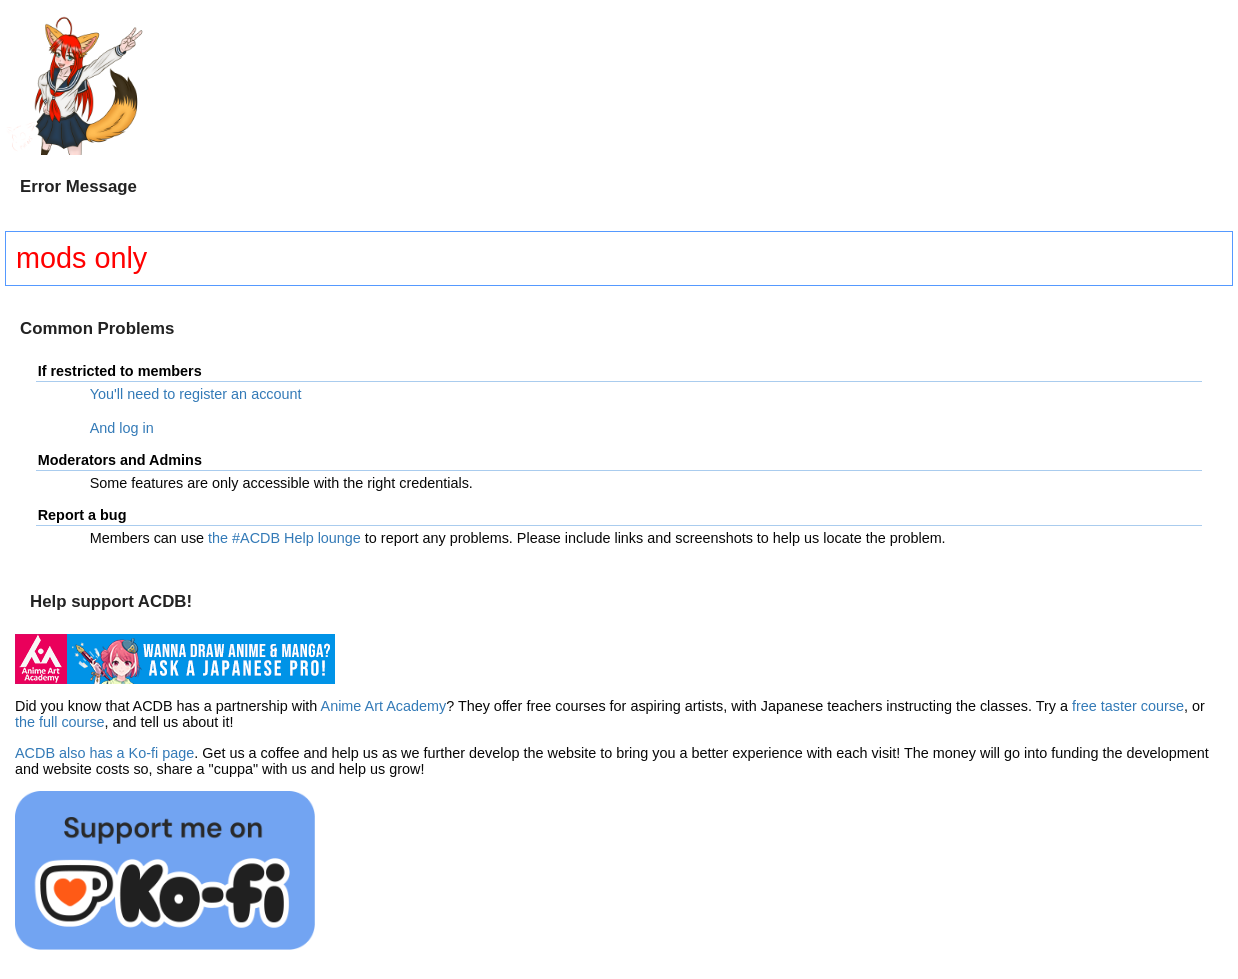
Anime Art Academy (384, 706)
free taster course (1128, 706)
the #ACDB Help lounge (284, 538)
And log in (122, 428)
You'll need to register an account (196, 394)
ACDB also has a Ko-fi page (104, 753)
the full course (60, 722)
